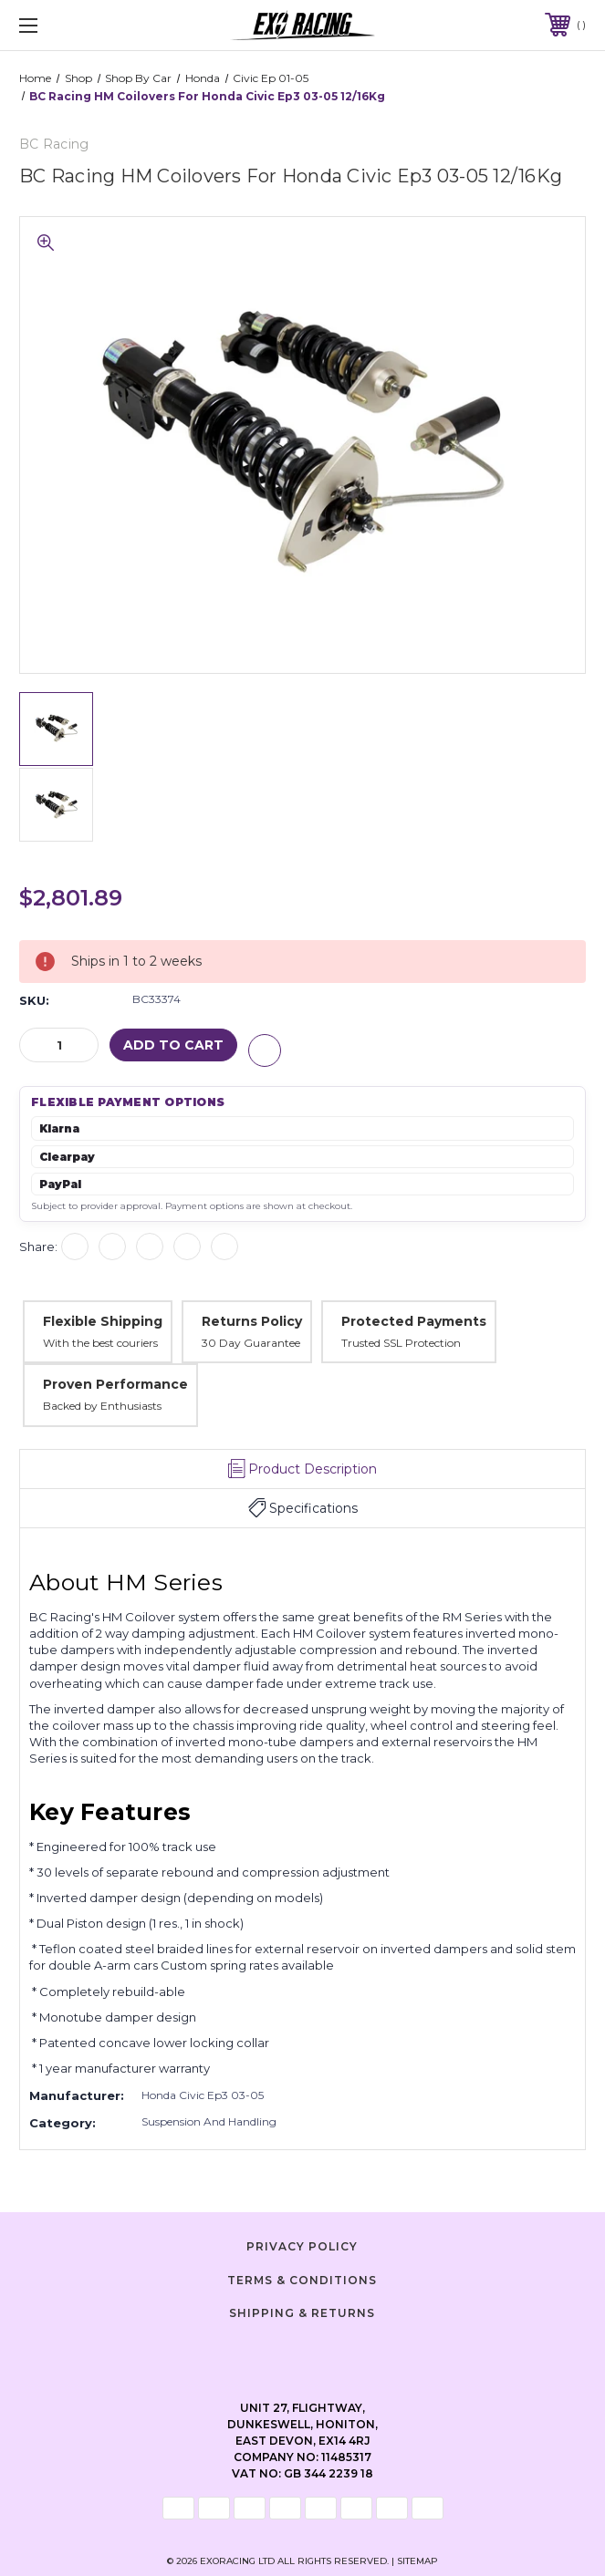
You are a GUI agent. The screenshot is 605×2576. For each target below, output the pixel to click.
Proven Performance (115, 1384)
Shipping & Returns (302, 2313)
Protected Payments (413, 1321)
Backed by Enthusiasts (102, 1405)
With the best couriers (100, 1342)
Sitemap (417, 2561)
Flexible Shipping (102, 1321)
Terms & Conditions (302, 2279)
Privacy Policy (302, 2246)
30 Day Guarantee (251, 1342)
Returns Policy (252, 1321)
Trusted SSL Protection (401, 1342)
